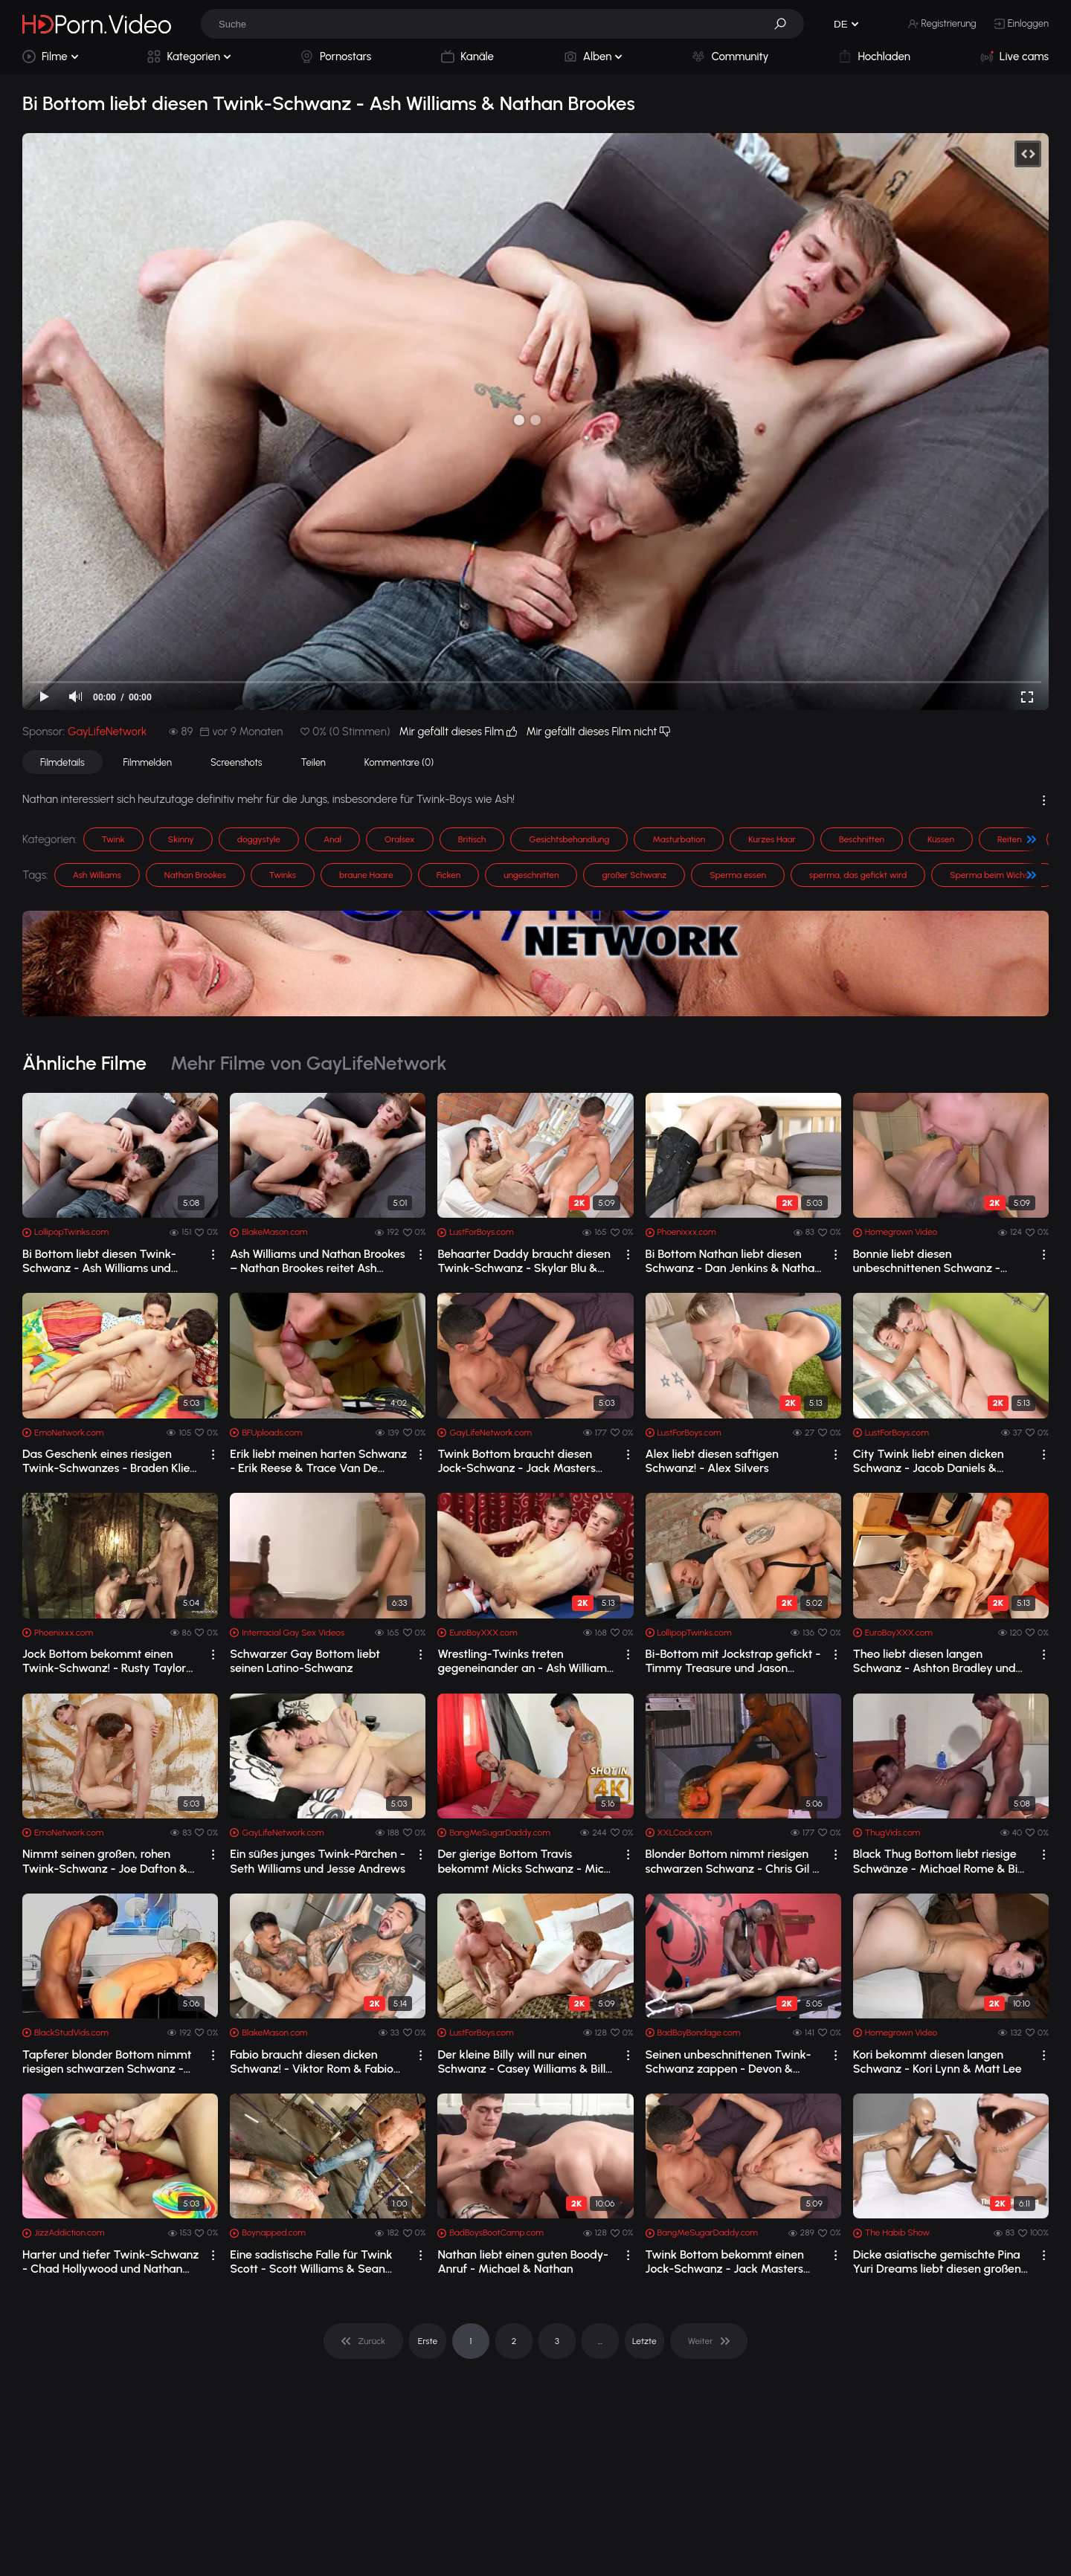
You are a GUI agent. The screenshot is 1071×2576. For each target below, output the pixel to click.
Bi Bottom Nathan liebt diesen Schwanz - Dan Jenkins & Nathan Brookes (733, 1261)
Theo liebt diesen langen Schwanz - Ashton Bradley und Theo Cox (934, 1661)
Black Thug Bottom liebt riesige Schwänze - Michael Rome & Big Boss (939, 1861)
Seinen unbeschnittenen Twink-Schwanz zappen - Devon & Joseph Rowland (728, 2061)
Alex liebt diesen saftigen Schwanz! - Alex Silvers (712, 1461)
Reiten (1009, 839)
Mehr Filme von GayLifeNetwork (308, 1063)
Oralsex (400, 839)
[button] (785, 24)
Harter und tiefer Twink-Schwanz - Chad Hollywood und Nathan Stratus (110, 2261)
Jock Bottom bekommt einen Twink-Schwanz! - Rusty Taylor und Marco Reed (104, 1661)
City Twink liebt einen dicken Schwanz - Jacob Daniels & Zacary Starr (928, 1461)
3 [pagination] (557, 2341)
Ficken (449, 875)
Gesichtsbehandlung (569, 839)
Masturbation (678, 839)
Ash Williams (97, 875)
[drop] (213, 1254)
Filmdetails (62, 762)
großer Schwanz (634, 875)
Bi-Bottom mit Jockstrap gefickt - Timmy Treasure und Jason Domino (733, 1661)
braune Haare (366, 875)
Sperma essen (738, 875)
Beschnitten (861, 839)
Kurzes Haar (772, 839)
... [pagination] (600, 2341)
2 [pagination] (514, 2341)
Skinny (181, 839)
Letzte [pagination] (644, 2341)
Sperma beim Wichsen (994, 875)
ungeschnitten (531, 875)
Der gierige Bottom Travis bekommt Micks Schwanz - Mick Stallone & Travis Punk (523, 1861)
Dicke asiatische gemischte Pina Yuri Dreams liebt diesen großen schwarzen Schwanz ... (937, 2261)
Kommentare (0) (399, 762)
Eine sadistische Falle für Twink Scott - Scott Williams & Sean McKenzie (311, 2261)
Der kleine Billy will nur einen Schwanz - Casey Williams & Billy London (524, 2061)
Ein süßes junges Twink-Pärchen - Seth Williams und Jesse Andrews (317, 1861)
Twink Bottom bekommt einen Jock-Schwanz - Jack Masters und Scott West (725, 2261)
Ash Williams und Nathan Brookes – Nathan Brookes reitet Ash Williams (317, 1261)
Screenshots (236, 762)
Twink (113, 839)
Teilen (312, 762)
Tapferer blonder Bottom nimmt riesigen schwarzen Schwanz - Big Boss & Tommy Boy (106, 2061)
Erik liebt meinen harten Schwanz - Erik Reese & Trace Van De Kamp (318, 1461)
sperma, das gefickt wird (858, 875)
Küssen (940, 839)
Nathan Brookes (195, 875)
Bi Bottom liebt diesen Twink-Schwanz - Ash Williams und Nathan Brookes (99, 1261)
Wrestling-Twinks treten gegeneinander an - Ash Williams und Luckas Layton (524, 1661)
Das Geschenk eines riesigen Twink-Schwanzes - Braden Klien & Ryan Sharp (109, 1461)
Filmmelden (147, 762)
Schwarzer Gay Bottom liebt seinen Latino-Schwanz (305, 1661)
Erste (427, 2341)
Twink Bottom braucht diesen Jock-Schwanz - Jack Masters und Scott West (516, 1461)
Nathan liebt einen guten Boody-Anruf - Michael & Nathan (522, 2261)
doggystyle (258, 839)
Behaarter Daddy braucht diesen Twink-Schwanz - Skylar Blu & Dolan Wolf (524, 1261)
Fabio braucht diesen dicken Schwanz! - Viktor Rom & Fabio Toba (311, 2061)
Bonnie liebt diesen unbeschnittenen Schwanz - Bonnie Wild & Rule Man (926, 1261)
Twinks (282, 875)
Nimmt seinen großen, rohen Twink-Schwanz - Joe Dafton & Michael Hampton (104, 1861)
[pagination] (363, 2341)
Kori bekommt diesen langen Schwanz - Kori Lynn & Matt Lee (937, 2061)
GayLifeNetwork (107, 731)
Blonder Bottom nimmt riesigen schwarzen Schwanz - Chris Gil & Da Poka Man (733, 1861)
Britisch (472, 839)
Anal (332, 839)
